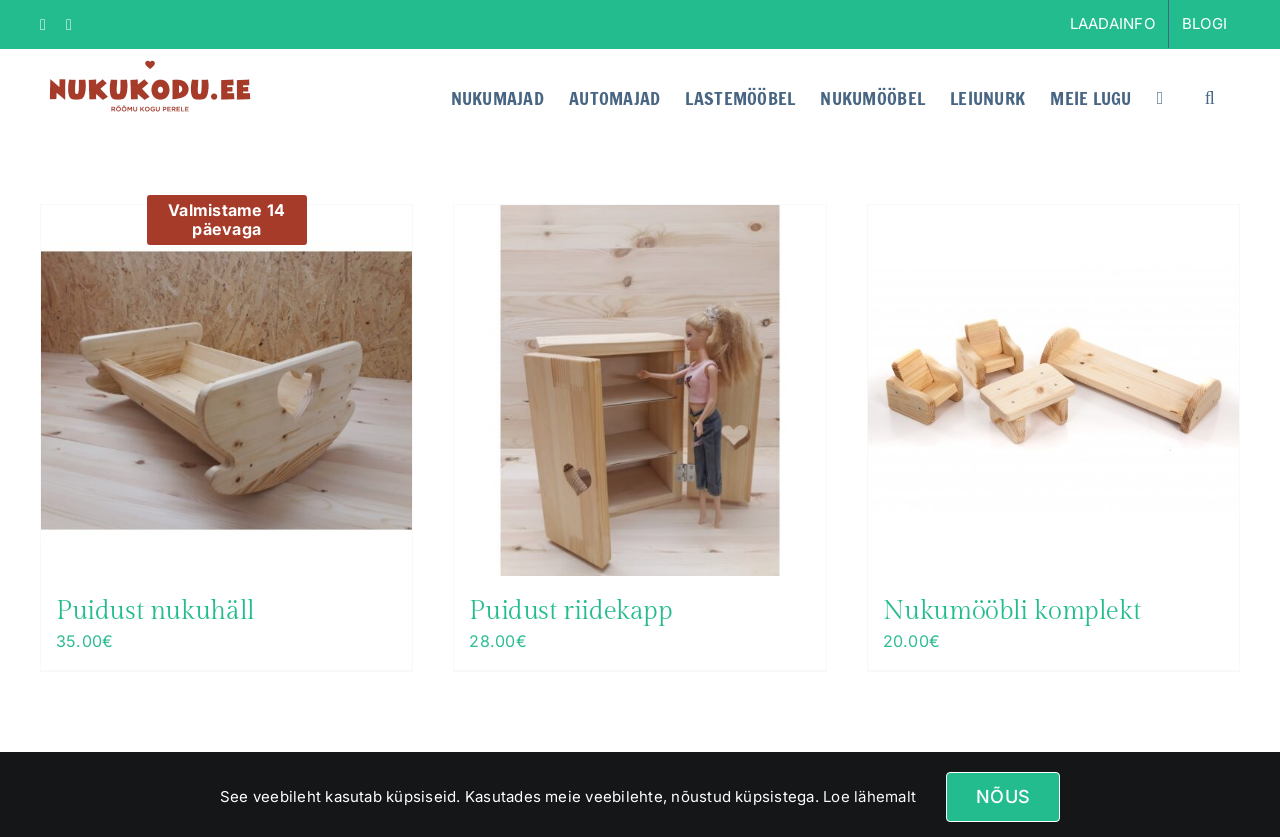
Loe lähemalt (867, 796)
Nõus (1003, 796)
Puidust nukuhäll (155, 611)
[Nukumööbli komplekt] (1053, 390)
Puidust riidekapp (570, 611)
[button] (1210, 96)
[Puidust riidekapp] (639, 390)
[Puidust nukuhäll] (226, 390)
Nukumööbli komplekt (1012, 611)
